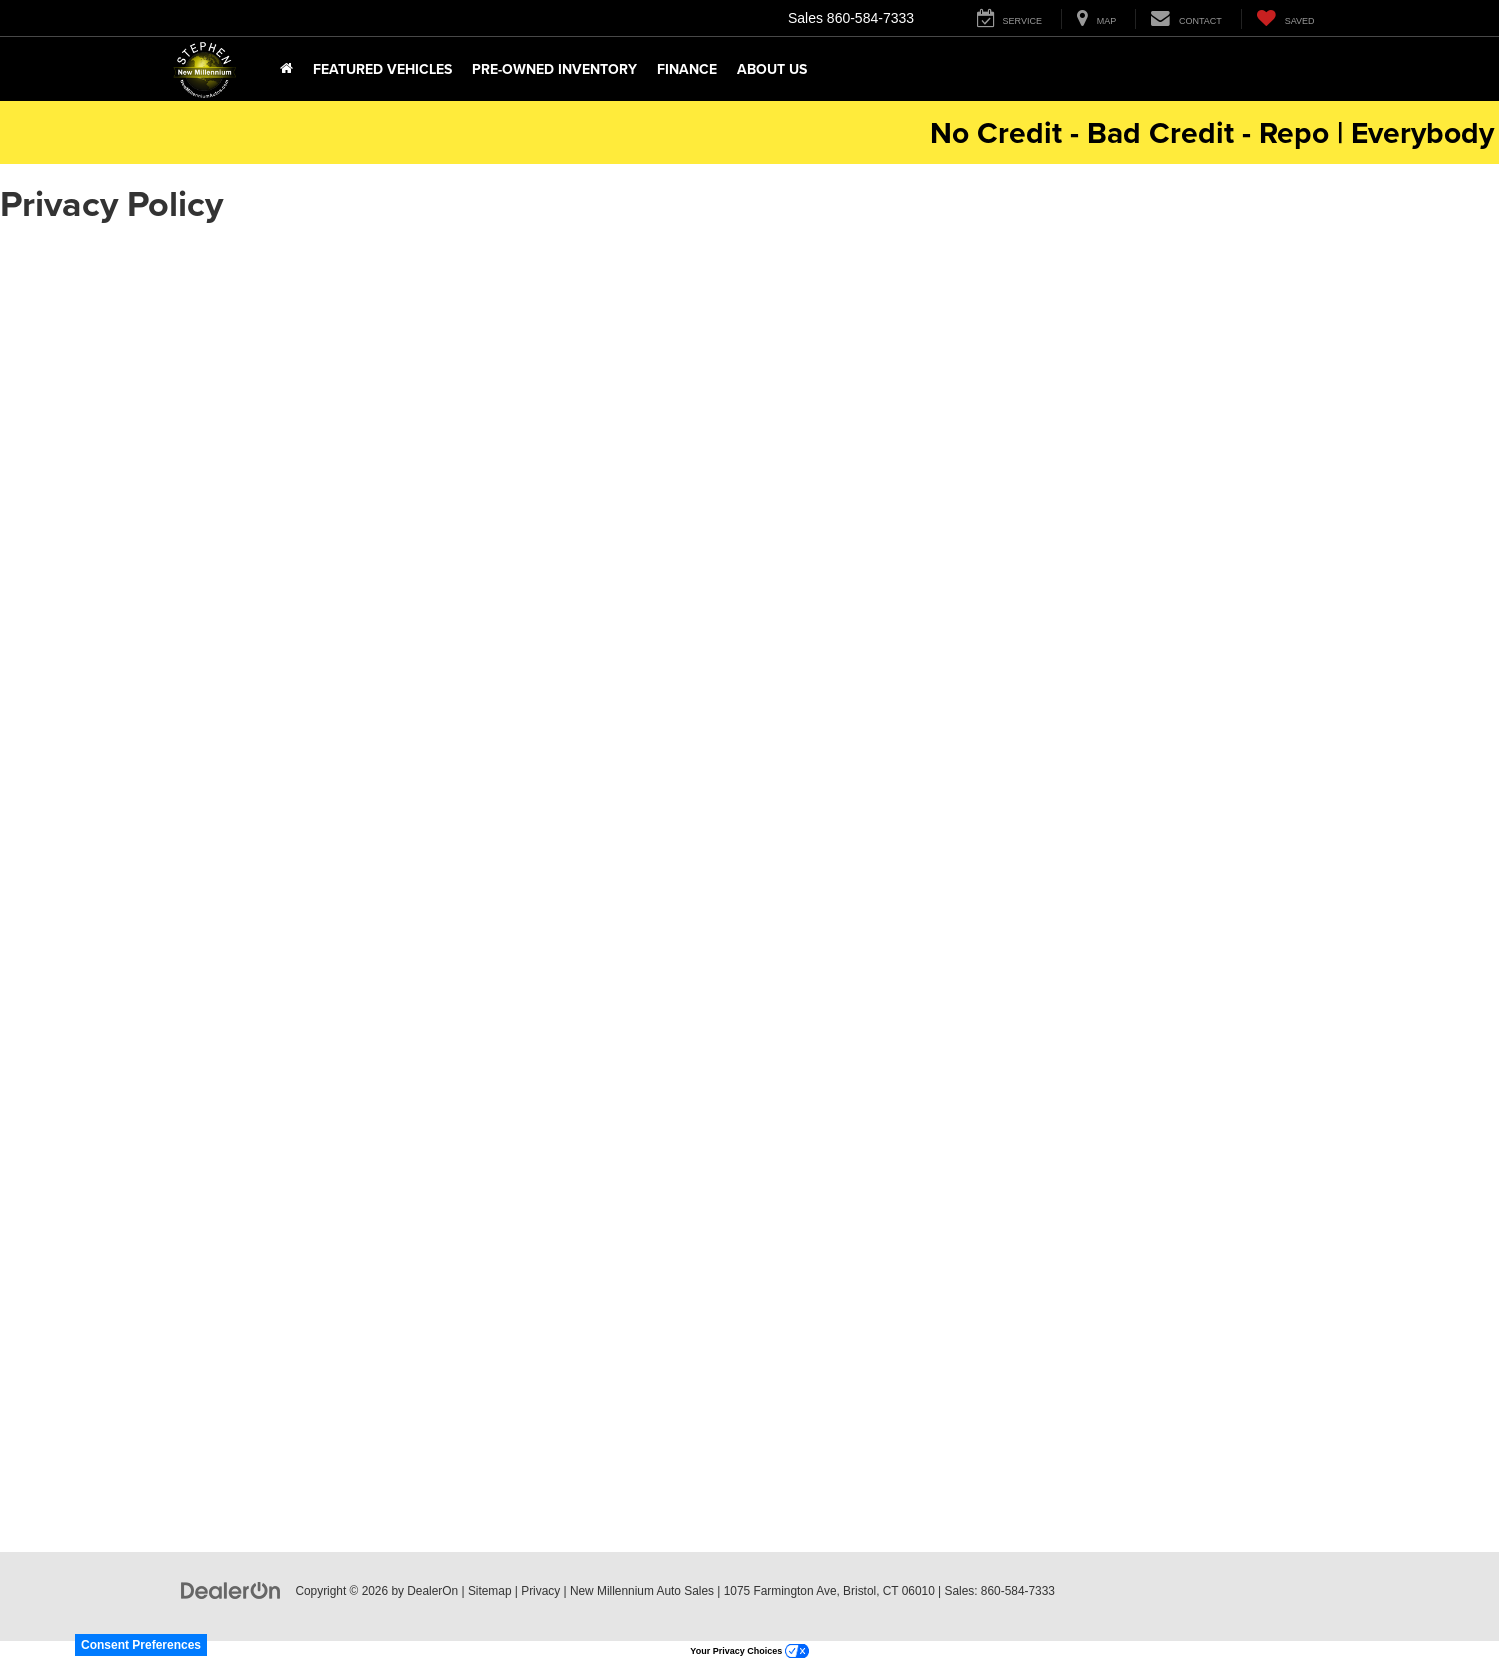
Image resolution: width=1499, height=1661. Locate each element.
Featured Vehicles (382, 69)
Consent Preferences (141, 1645)
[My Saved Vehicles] (1285, 19)
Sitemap (490, 1591)
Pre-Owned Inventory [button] (554, 69)
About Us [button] (772, 69)
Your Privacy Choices (749, 1651)
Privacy (540, 1591)
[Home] (286, 69)
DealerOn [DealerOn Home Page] (432, 1591)
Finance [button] (687, 69)
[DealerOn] (231, 1590)
